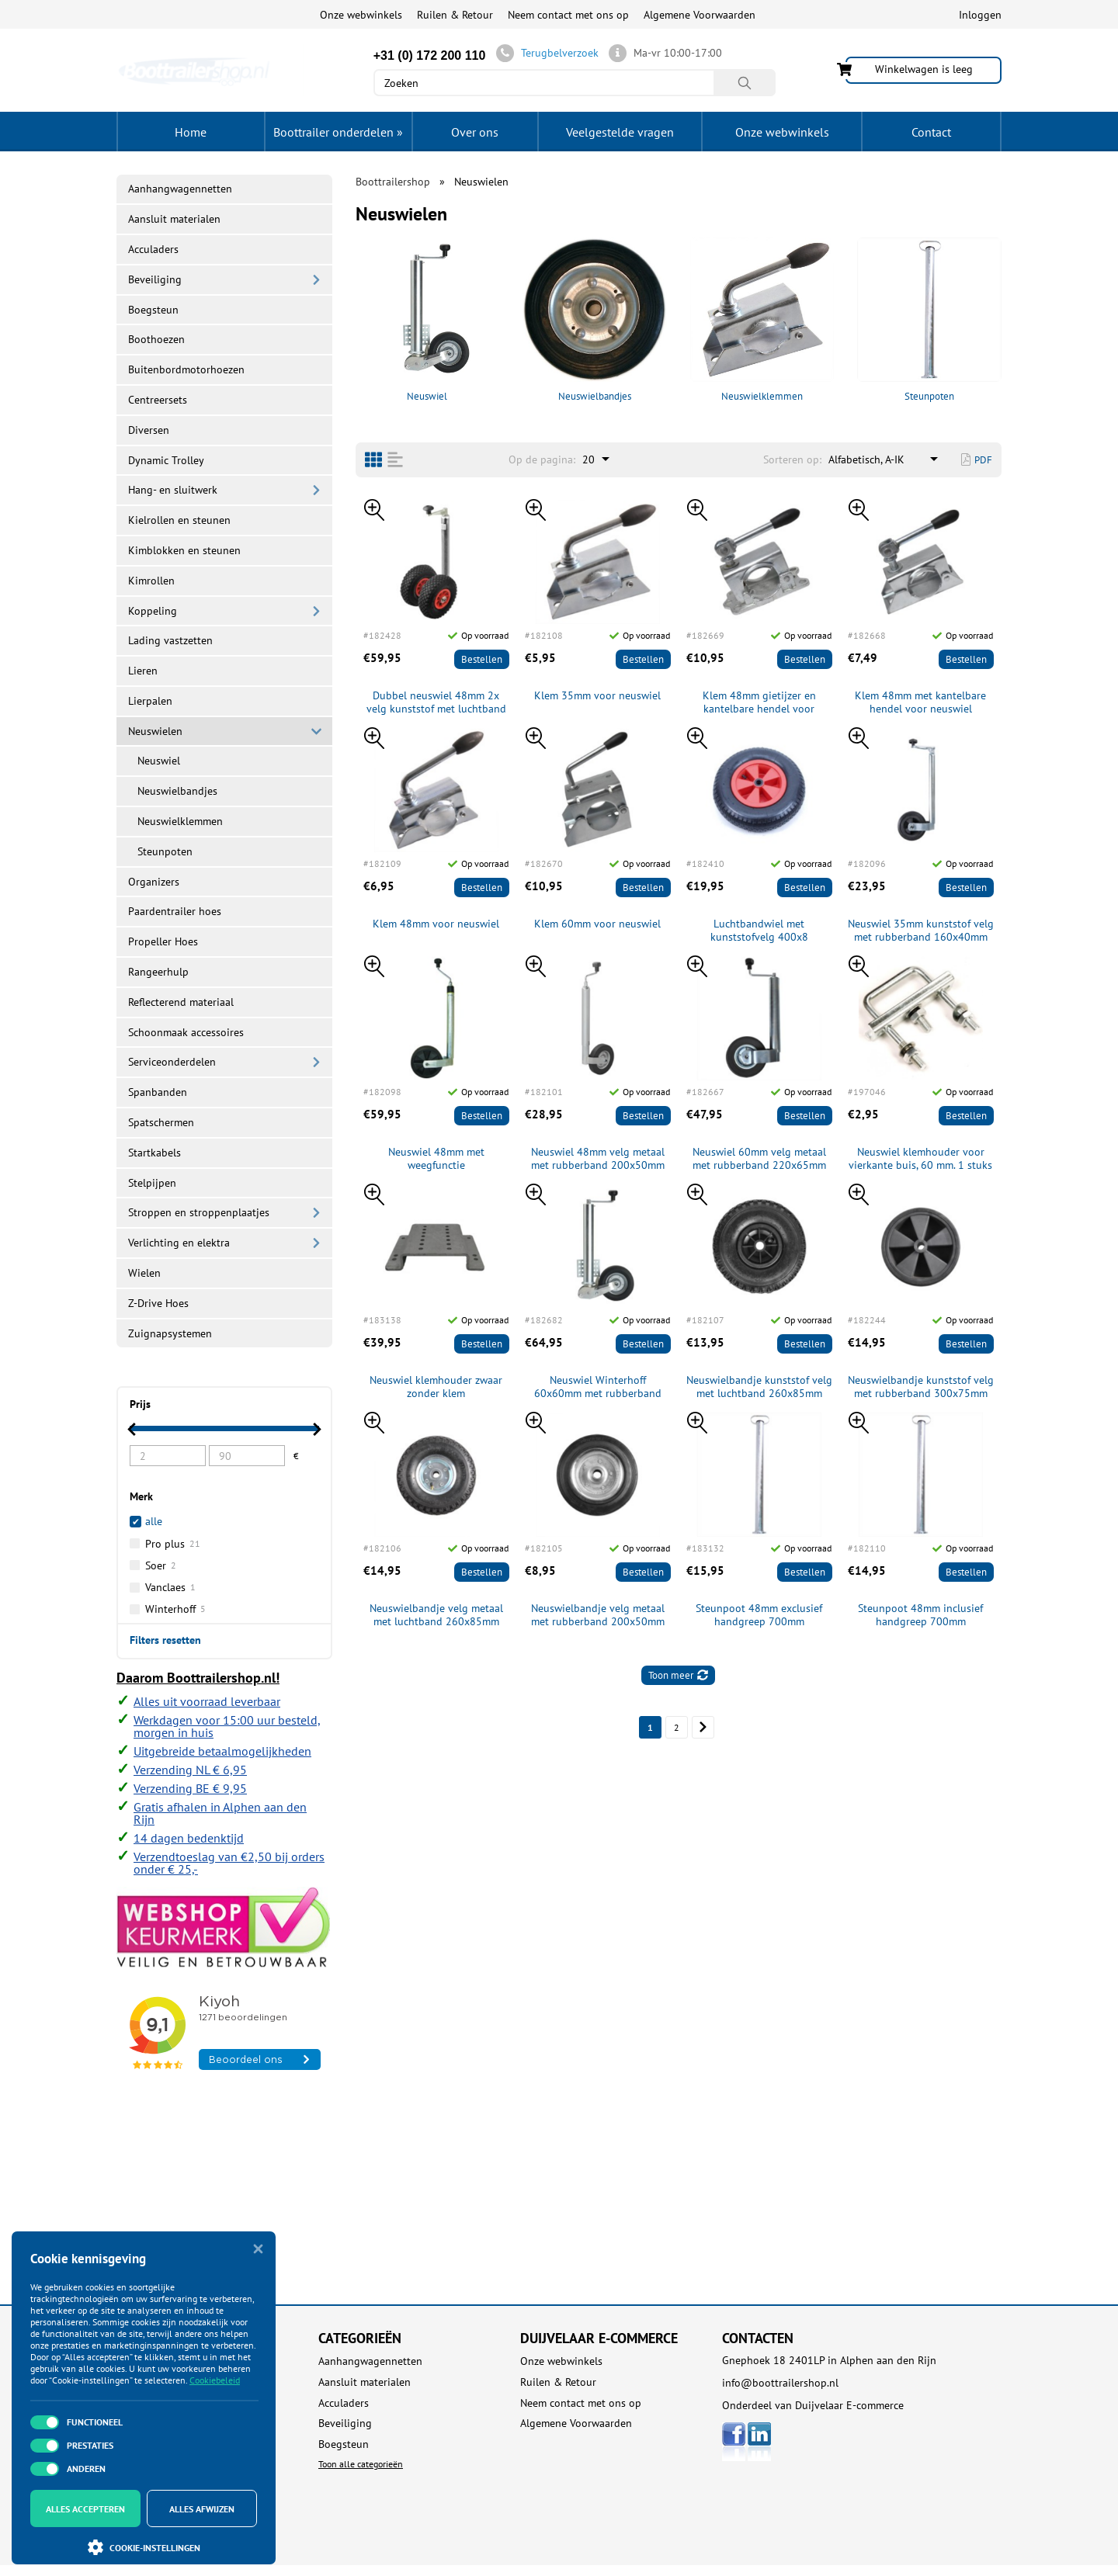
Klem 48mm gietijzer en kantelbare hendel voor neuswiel (759, 702)
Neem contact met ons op (568, 15)
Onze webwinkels (361, 15)
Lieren (143, 671)
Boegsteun (153, 310)
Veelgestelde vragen (620, 132)
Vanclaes (170, 1587)
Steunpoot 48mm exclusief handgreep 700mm (759, 1615)
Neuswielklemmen (762, 320)
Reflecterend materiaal (181, 1002)
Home (191, 132)
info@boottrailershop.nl (780, 2382)
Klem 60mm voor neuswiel (597, 924)
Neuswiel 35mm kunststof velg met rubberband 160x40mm (921, 930)
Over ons (474, 132)
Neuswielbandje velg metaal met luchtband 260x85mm (436, 1615)
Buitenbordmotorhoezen (186, 369)
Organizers (153, 882)
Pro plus (172, 1544)
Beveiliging (155, 279)
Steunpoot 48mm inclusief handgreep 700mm (920, 1615)
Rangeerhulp (158, 972)
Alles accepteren (85, 2509)
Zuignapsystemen (170, 1333)
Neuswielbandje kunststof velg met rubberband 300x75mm (921, 1387)
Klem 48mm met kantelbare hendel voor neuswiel (920, 702)
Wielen (144, 1273)
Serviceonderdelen (172, 1062)
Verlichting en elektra (179, 1243)
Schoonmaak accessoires (186, 1032)
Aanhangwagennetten (180, 189)
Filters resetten (165, 1639)
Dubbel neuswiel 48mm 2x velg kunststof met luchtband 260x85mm (436, 702)
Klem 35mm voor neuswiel (597, 695)
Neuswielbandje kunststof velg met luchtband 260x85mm (759, 1387)
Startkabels (154, 1153)
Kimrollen (151, 581)
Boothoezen (156, 339)
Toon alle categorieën (360, 2464)
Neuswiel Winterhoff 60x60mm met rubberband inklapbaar (597, 1387)
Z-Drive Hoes (158, 1303)
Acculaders (153, 249)
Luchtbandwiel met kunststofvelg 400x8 (759, 930)
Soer (160, 1565)
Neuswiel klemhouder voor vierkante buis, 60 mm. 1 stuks (920, 1159)
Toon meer (678, 1675)
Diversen (148, 430)
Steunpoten (929, 320)
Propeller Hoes (163, 941)
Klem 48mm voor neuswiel (436, 924)
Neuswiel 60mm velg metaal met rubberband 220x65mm (759, 1159)
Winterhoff (175, 1609)
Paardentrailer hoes (174, 911)
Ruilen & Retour (455, 15)
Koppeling (152, 611)
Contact (931, 132)
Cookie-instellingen (144, 2547)
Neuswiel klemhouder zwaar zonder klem (436, 1387)
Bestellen (481, 659)
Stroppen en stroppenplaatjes (198, 1212)
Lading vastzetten (170, 640)
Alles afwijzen (201, 2509)
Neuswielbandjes (595, 320)
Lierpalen (150, 701)
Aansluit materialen (174, 219)
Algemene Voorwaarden (699, 15)
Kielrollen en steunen (179, 520)
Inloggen (980, 15)
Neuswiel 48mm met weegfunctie (436, 1159)
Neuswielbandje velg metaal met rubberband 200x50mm (598, 1615)
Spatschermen (161, 1122)
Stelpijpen (152, 1183)
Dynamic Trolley (166, 460)
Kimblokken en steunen (184, 550)
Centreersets (157, 400)
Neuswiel (428, 320)
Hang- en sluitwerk (172, 490)
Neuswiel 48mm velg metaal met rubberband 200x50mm (598, 1159)
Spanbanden (157, 1092)
